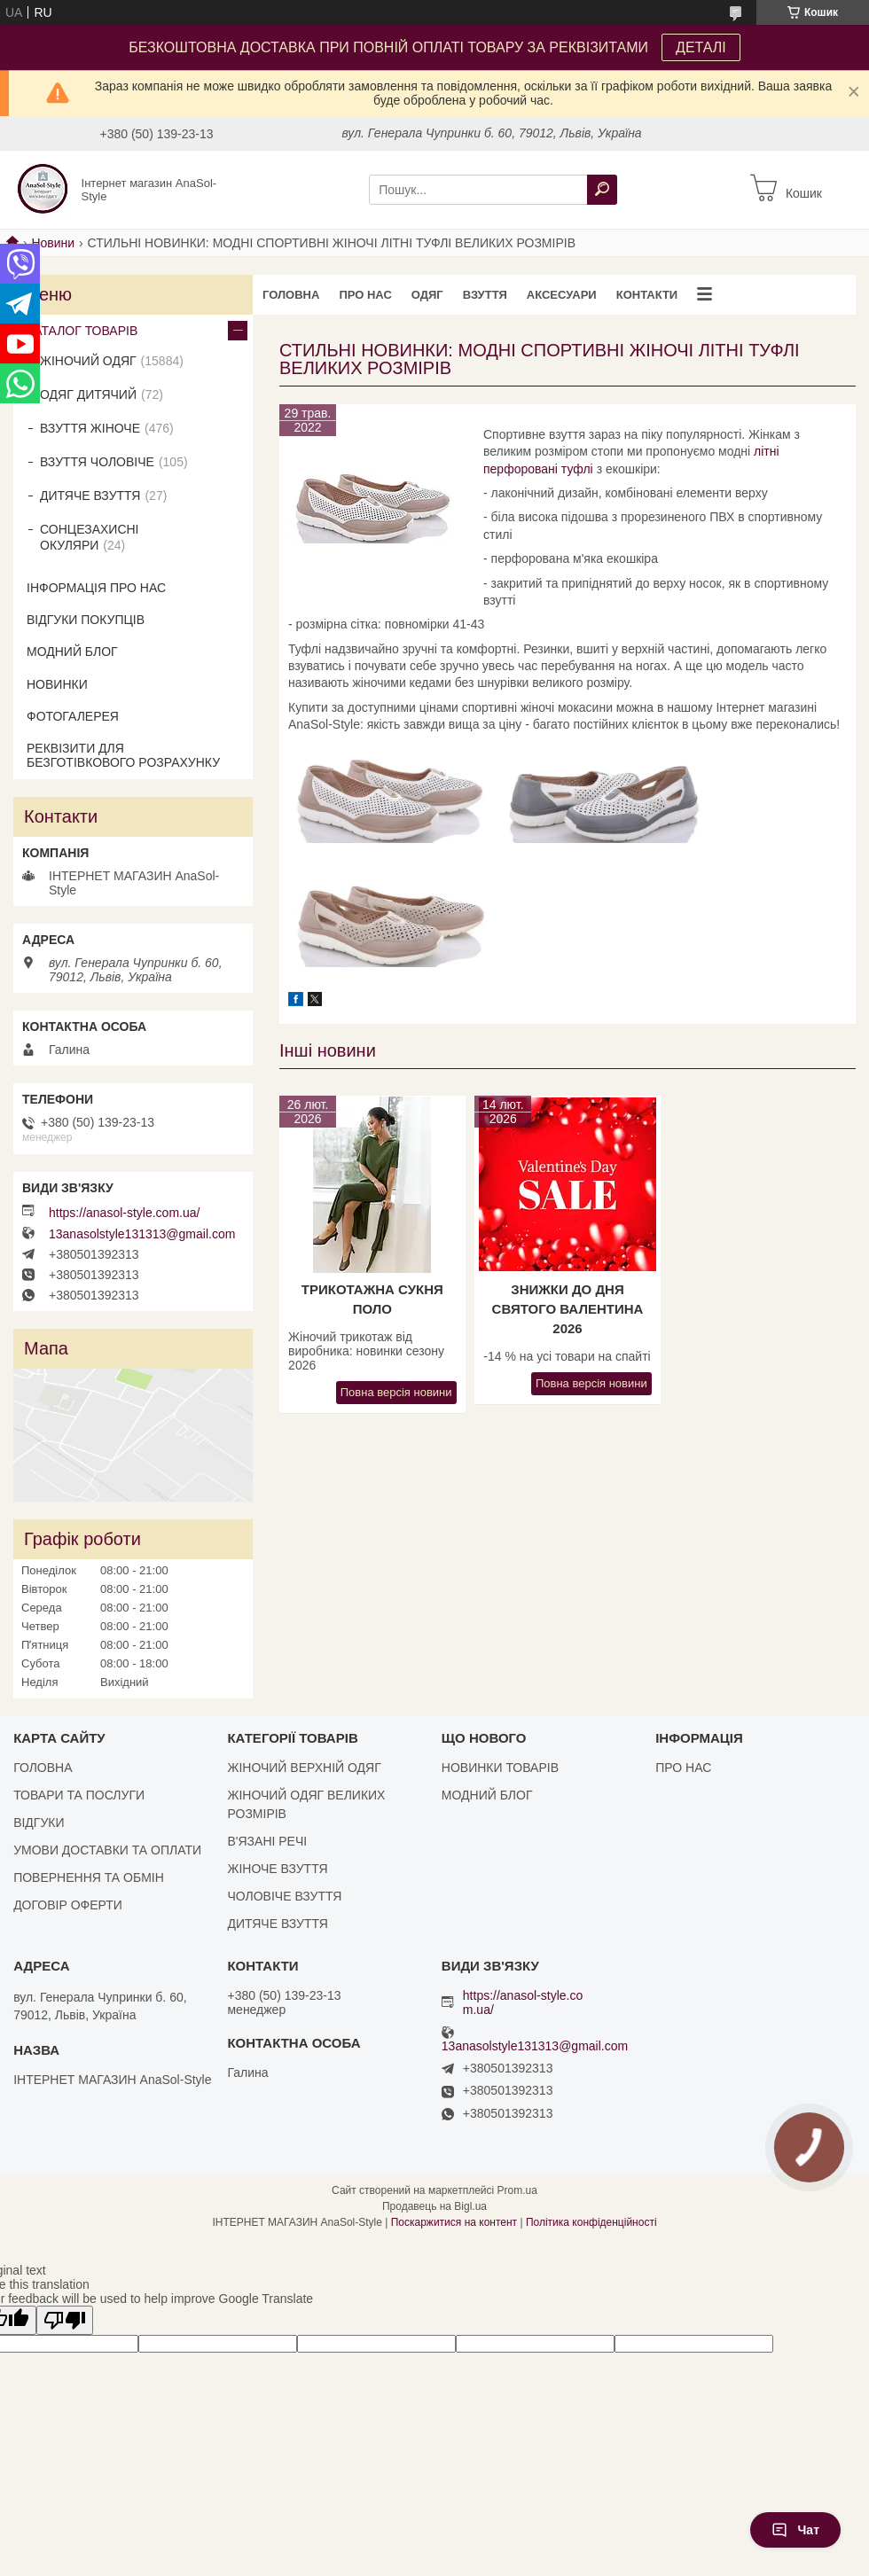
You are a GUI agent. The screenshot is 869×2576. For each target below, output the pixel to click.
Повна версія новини (396, 1392)
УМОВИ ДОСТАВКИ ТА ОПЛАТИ (107, 1850)
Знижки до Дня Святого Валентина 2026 (568, 1309)
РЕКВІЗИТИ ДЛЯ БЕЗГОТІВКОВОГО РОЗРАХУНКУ (123, 755)
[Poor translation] (64, 2320)
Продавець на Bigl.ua (434, 2206)
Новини (52, 243)
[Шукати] (602, 190)
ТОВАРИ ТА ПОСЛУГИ (79, 1795)
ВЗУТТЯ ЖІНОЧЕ (90, 428)
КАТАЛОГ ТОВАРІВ (82, 331)
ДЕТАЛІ (701, 47)
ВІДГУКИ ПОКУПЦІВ (86, 620)
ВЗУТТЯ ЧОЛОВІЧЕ (97, 462)
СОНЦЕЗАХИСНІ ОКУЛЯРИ (89, 537)
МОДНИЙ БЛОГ (72, 651)
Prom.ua (517, 2190)
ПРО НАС (365, 294)
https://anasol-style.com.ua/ (124, 1213)
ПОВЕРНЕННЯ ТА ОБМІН (88, 1877)
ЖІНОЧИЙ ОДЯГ (88, 361)
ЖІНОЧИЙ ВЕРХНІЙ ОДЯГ (303, 1767)
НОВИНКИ (57, 684)
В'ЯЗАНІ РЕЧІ (267, 1841)
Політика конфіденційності (591, 2222)
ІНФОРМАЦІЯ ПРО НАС (96, 588)
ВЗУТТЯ (485, 294)
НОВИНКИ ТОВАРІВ (500, 1767)
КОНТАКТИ (647, 294)
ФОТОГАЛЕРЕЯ (73, 716)
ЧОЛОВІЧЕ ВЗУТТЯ (284, 1896)
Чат (795, 2530)
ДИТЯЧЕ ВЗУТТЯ (90, 495)
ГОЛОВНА (290, 294)
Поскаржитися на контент (454, 2222)
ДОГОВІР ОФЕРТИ (67, 1905)
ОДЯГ (427, 294)
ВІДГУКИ (38, 1822)
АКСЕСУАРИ (562, 294)
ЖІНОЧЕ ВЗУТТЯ (277, 1869)
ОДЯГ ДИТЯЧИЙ (88, 394)
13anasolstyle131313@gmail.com (142, 1234)
